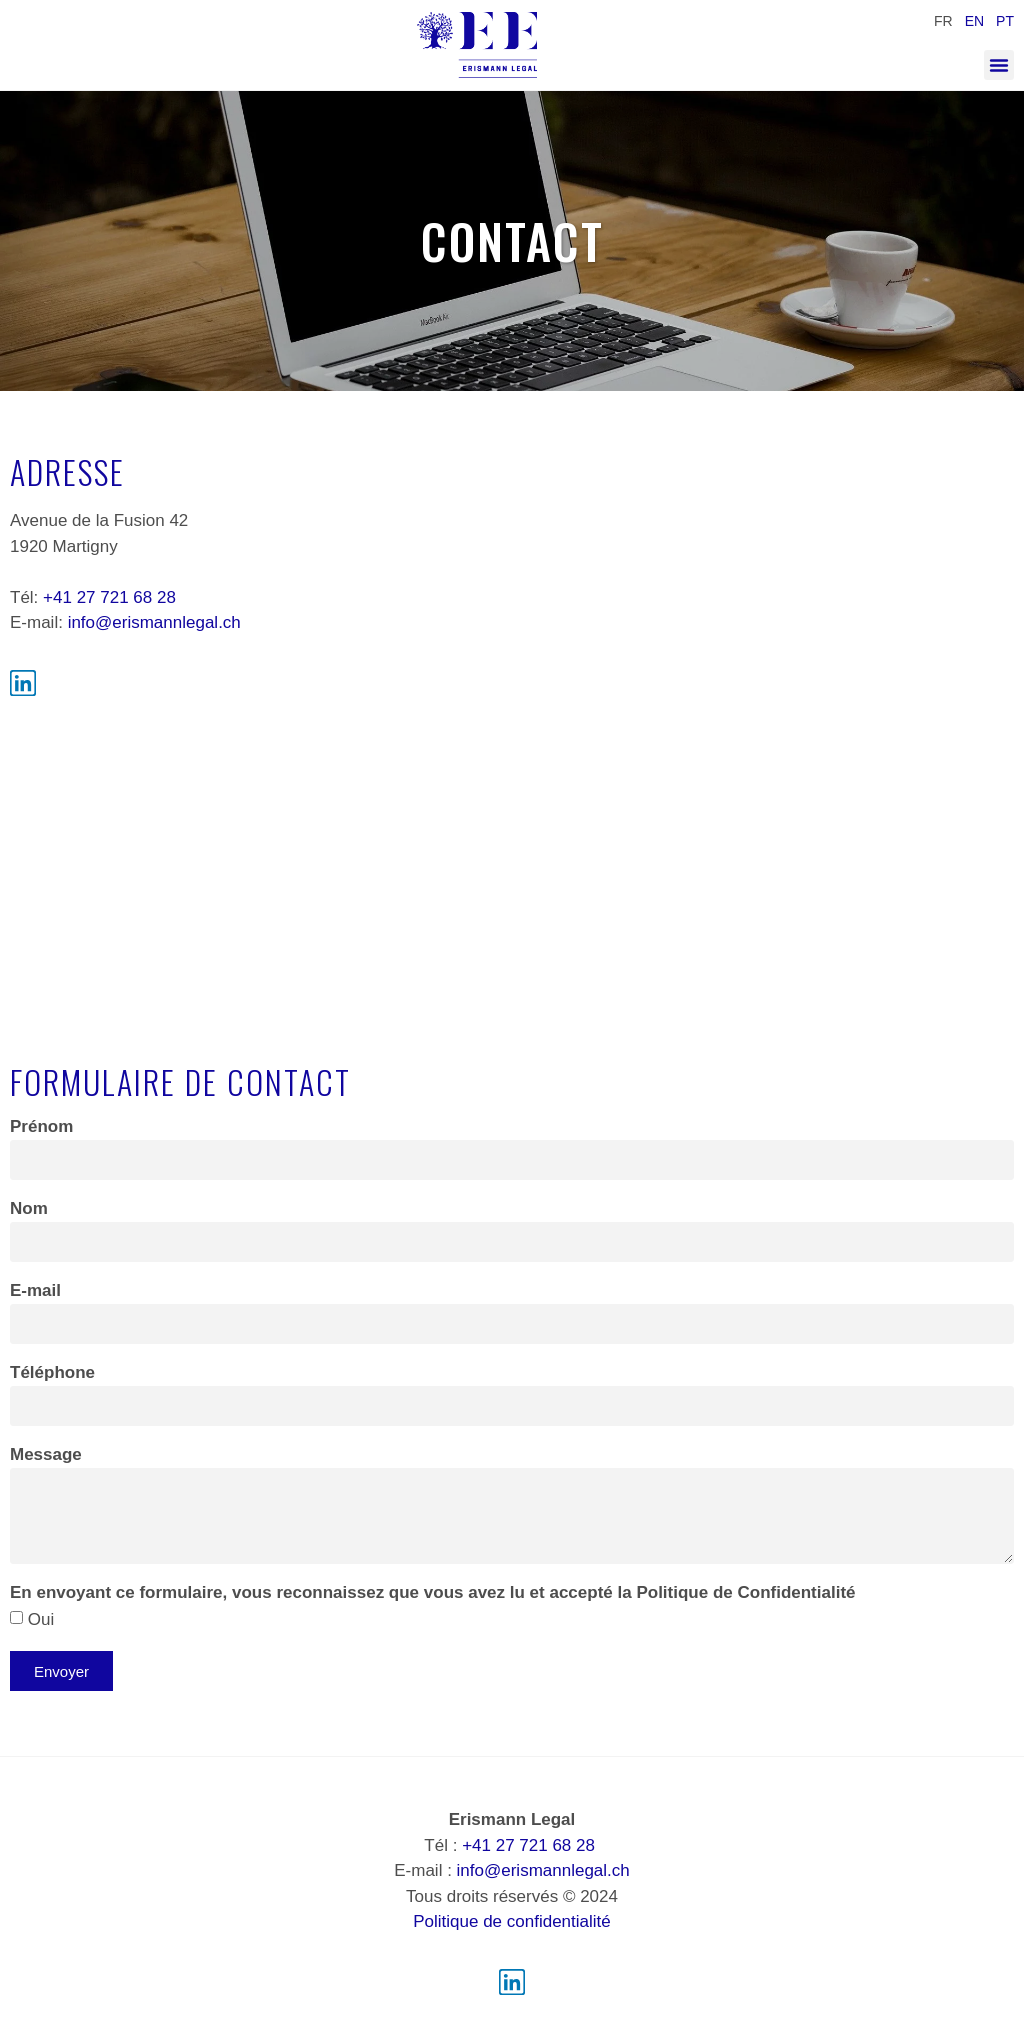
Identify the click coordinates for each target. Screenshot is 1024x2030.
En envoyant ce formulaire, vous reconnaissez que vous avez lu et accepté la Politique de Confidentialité (433, 1593)
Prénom (41, 1127)
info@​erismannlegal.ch (154, 622)
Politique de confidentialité (512, 1921)
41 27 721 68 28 (114, 597)
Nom (29, 1209)
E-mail (35, 1291)
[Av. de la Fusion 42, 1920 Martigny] (512, 866)
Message (46, 1455)
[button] (999, 65)
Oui (41, 1619)
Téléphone (52, 1373)
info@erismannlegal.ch (543, 1870)
